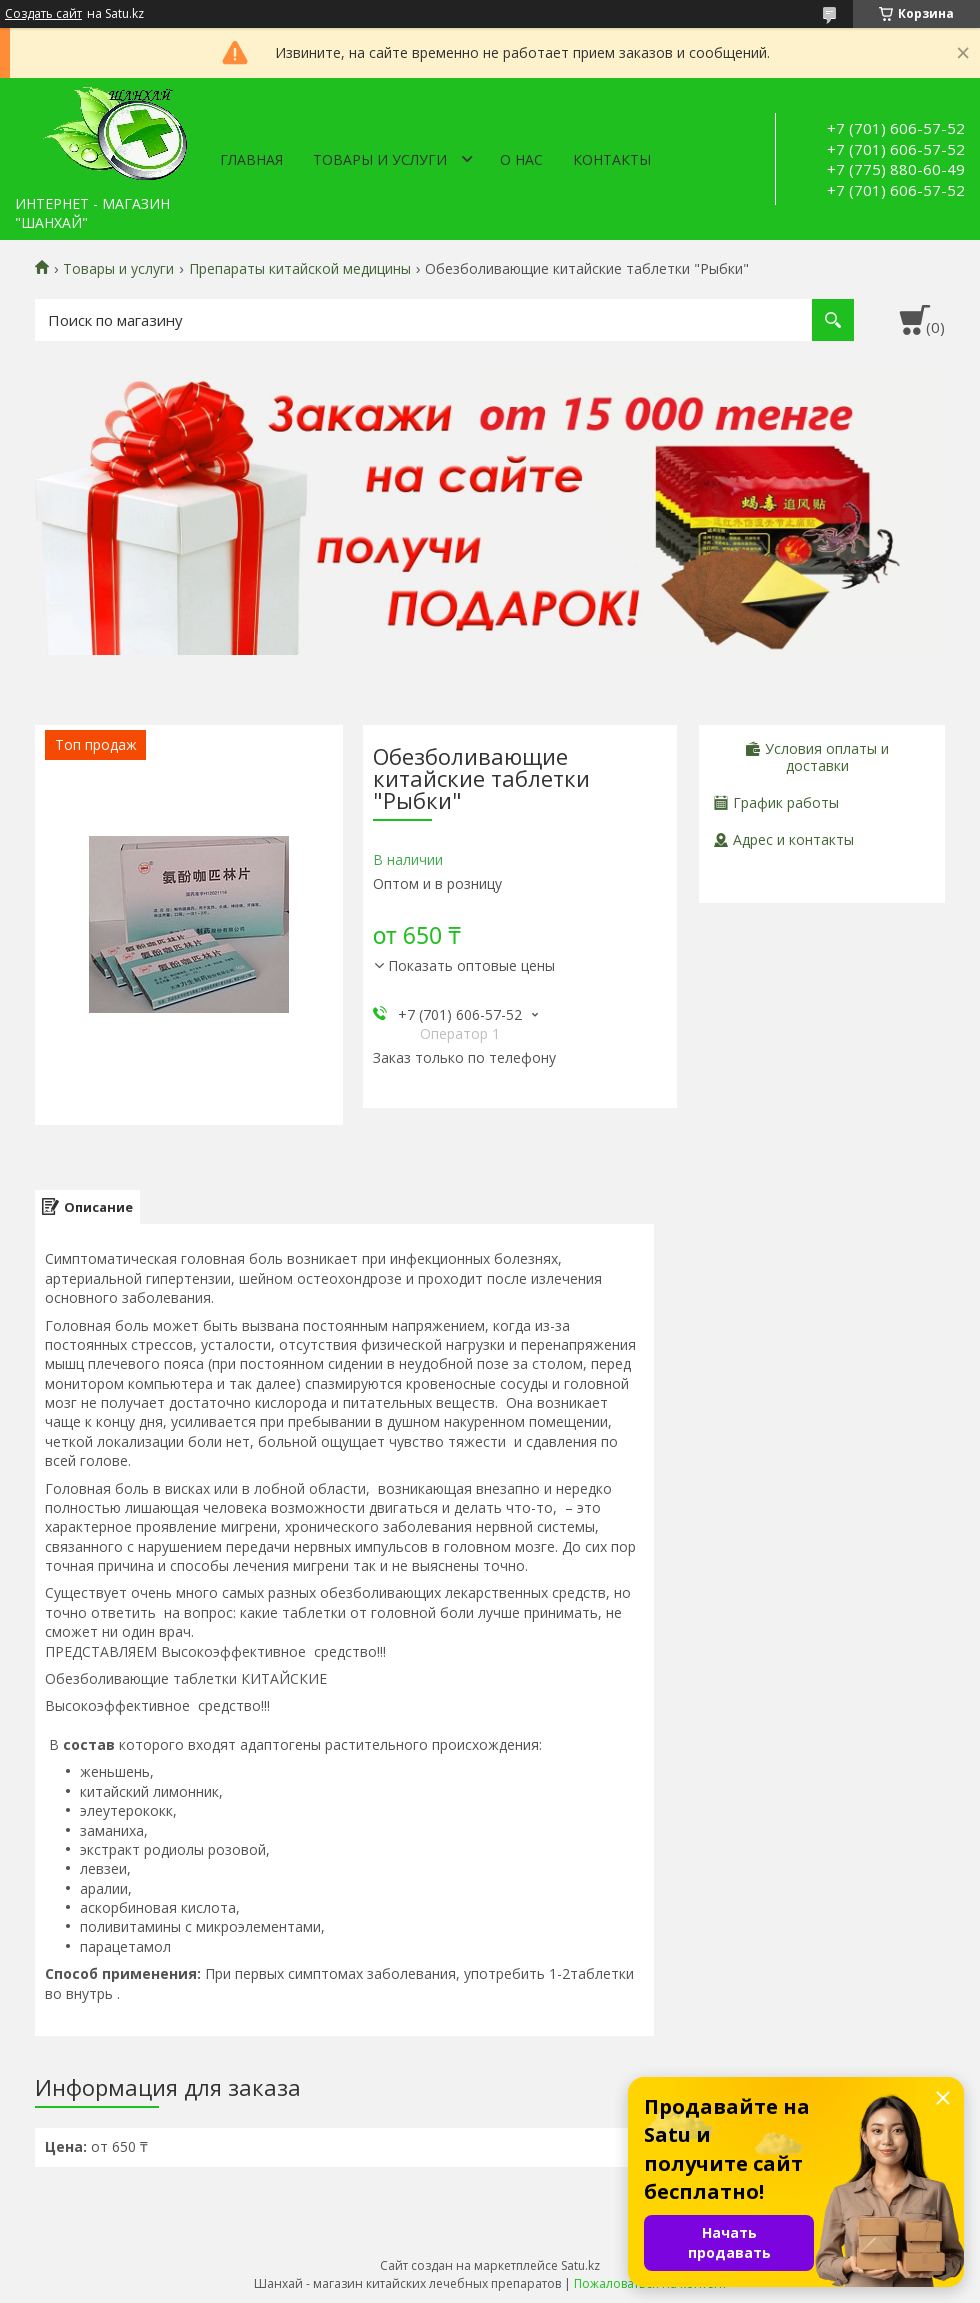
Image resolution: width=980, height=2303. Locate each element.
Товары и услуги (380, 159)
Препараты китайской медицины (300, 269)
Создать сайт (43, 14)
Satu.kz (580, 2265)
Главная (251, 159)
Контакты (612, 159)
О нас (521, 159)
